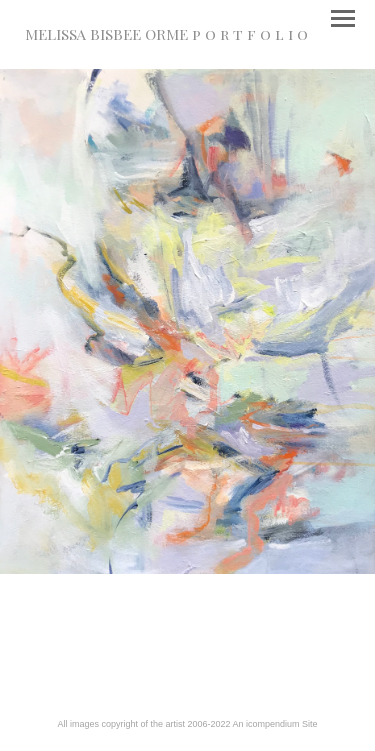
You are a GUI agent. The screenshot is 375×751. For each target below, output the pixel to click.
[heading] (166, 36)
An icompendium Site (275, 724)
